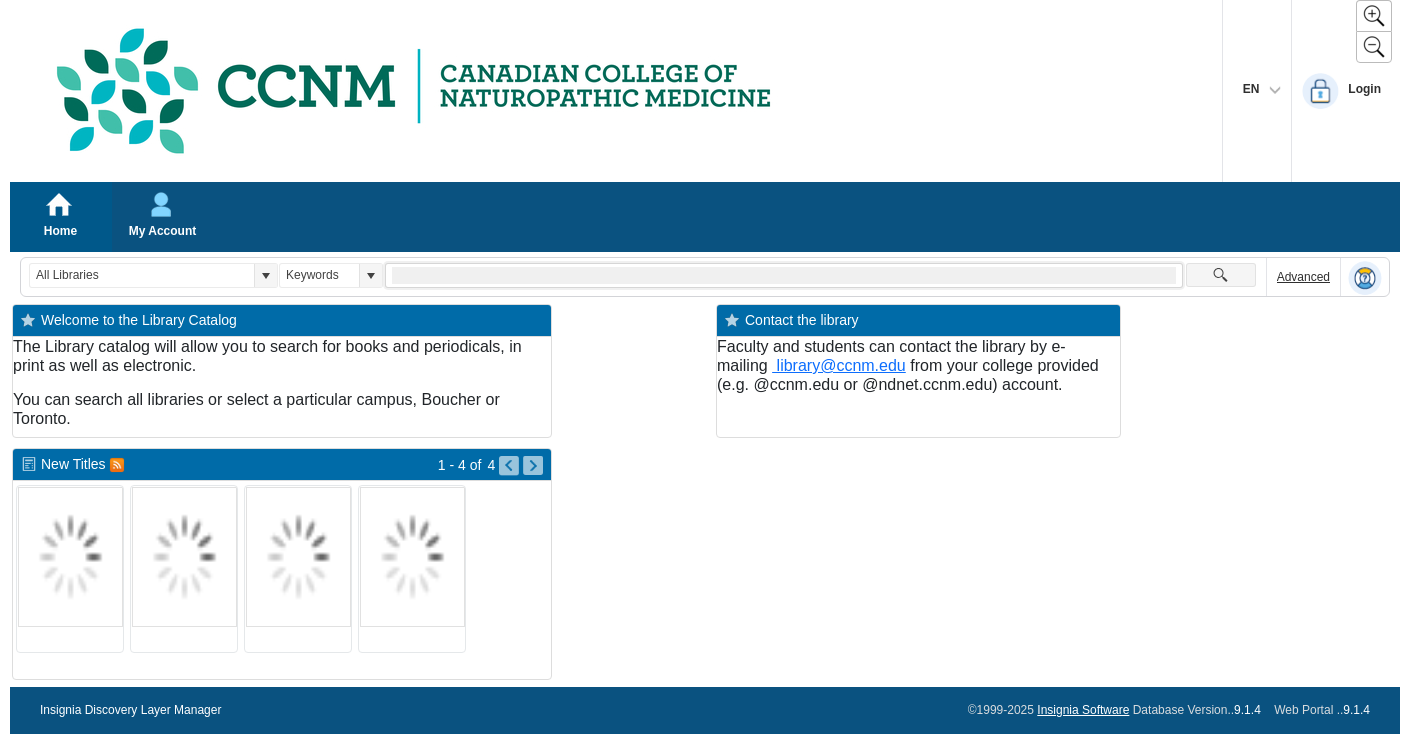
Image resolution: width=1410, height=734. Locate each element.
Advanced (1303, 277)
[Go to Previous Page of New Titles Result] (509, 466)
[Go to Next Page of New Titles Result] (533, 466)
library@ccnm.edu (839, 365)
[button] (265, 275)
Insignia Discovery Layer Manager (130, 710)
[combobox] (142, 275)
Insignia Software (1083, 710)
